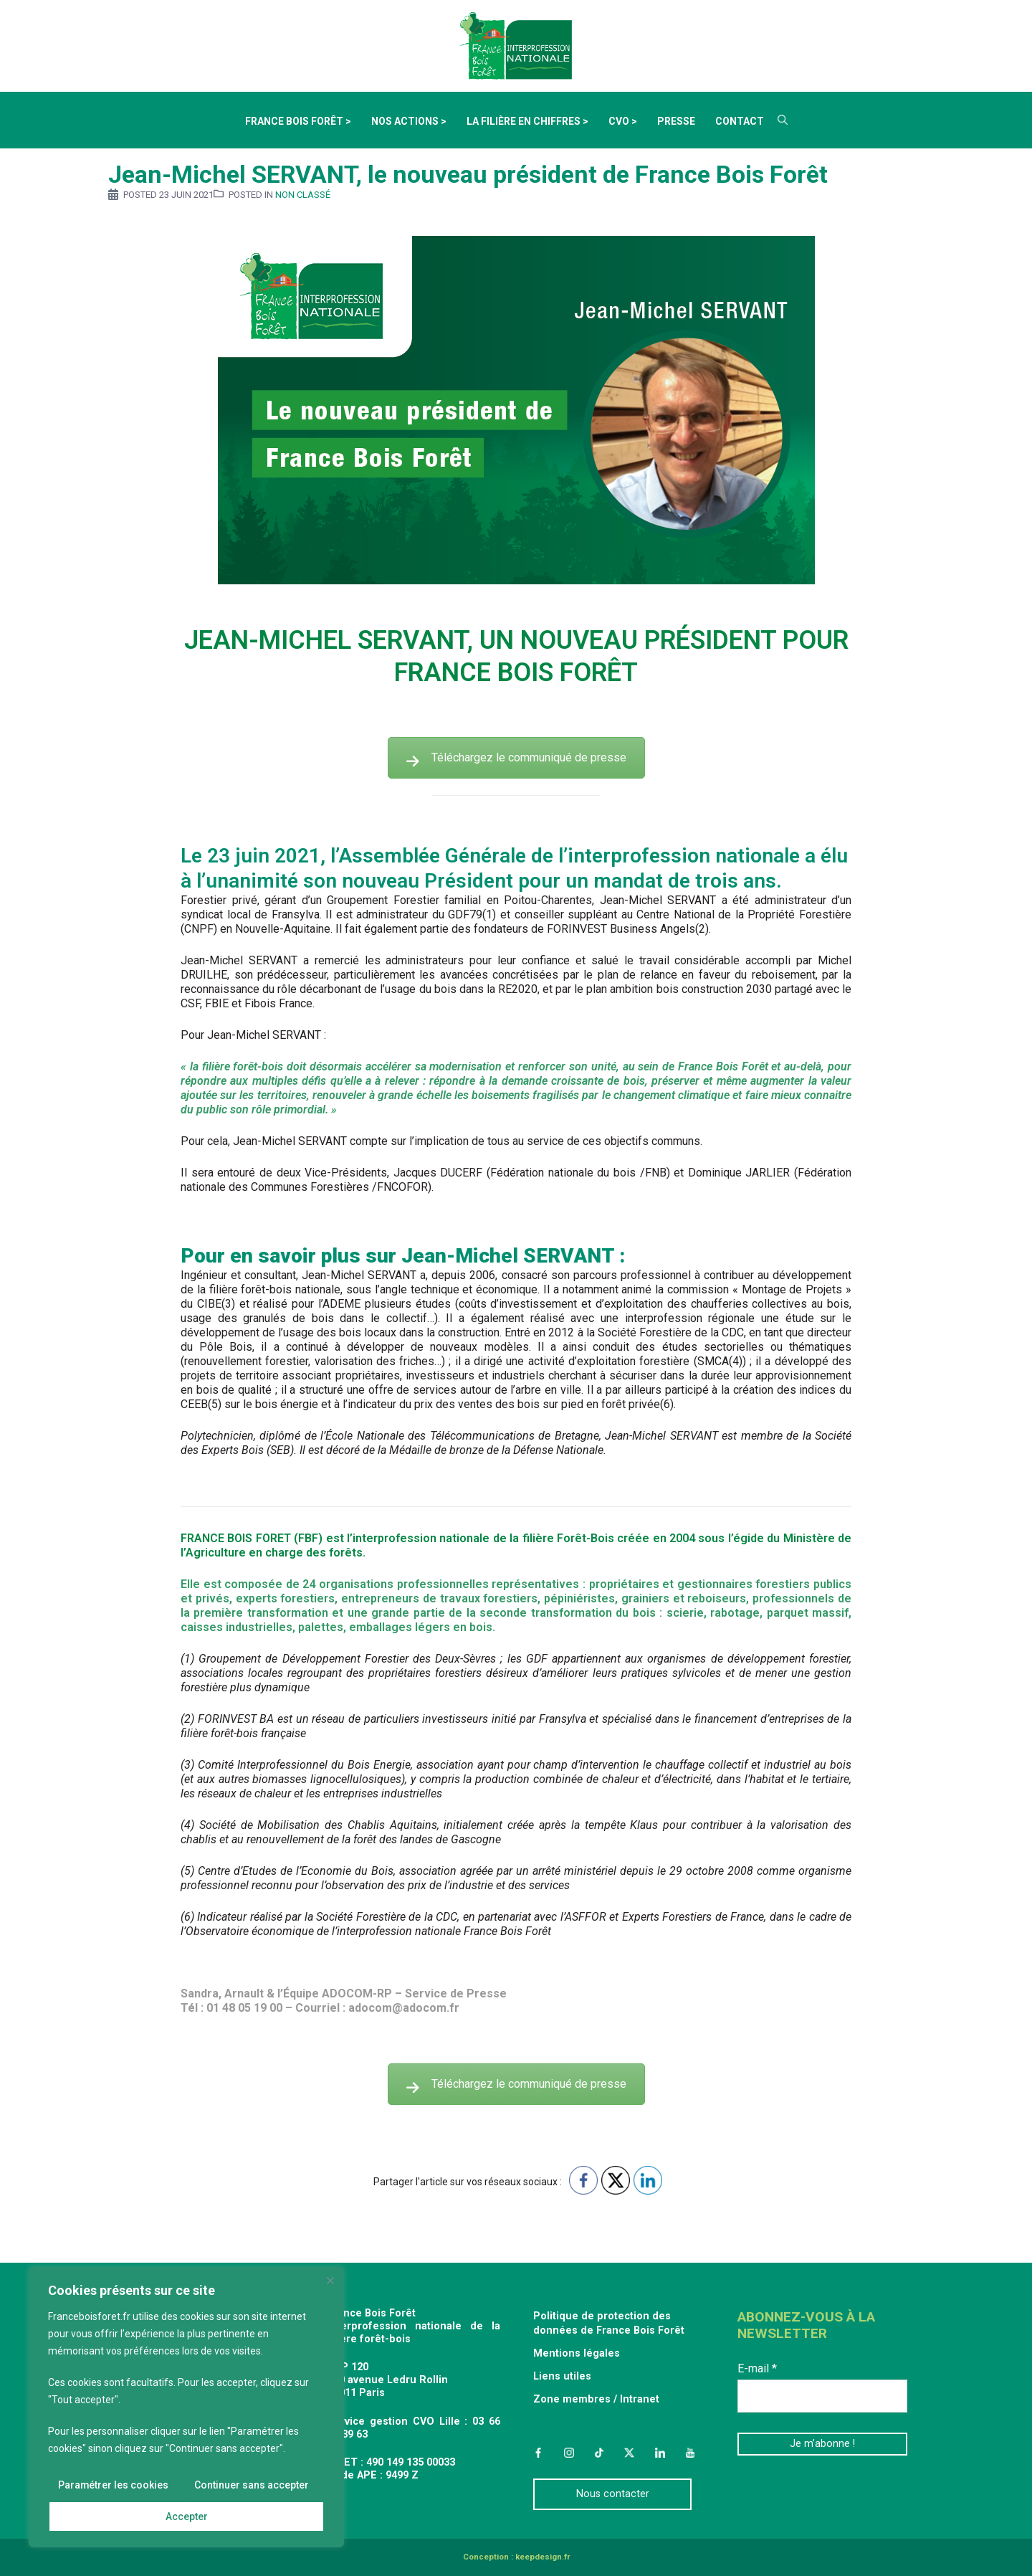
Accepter (187, 2516)
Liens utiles (562, 2376)
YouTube (690, 2453)
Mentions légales (576, 2353)
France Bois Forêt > (298, 121)
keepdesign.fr (542, 2557)
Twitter (629, 2453)
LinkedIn (660, 2453)
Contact (739, 121)
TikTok (599, 2453)
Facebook (538, 2453)
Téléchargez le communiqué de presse (516, 757)
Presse (676, 121)
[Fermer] (330, 2281)
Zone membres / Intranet (596, 2399)
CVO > (622, 121)
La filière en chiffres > (527, 121)
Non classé (302, 194)
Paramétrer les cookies (113, 2485)
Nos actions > (408, 121)
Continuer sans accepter (251, 2485)
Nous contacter (612, 2494)
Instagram (568, 2453)
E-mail (757, 2368)
